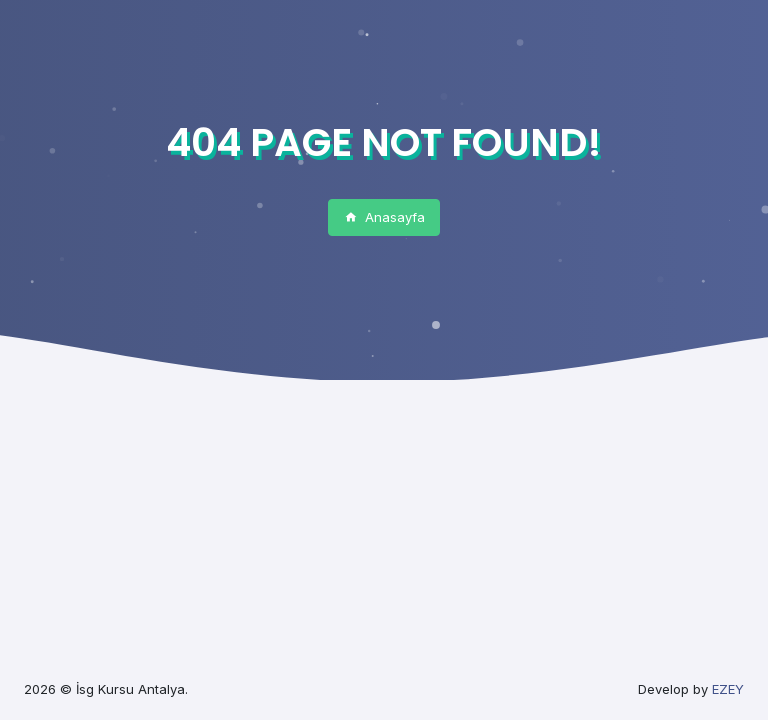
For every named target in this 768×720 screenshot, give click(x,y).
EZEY (728, 689)
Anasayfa (384, 217)
